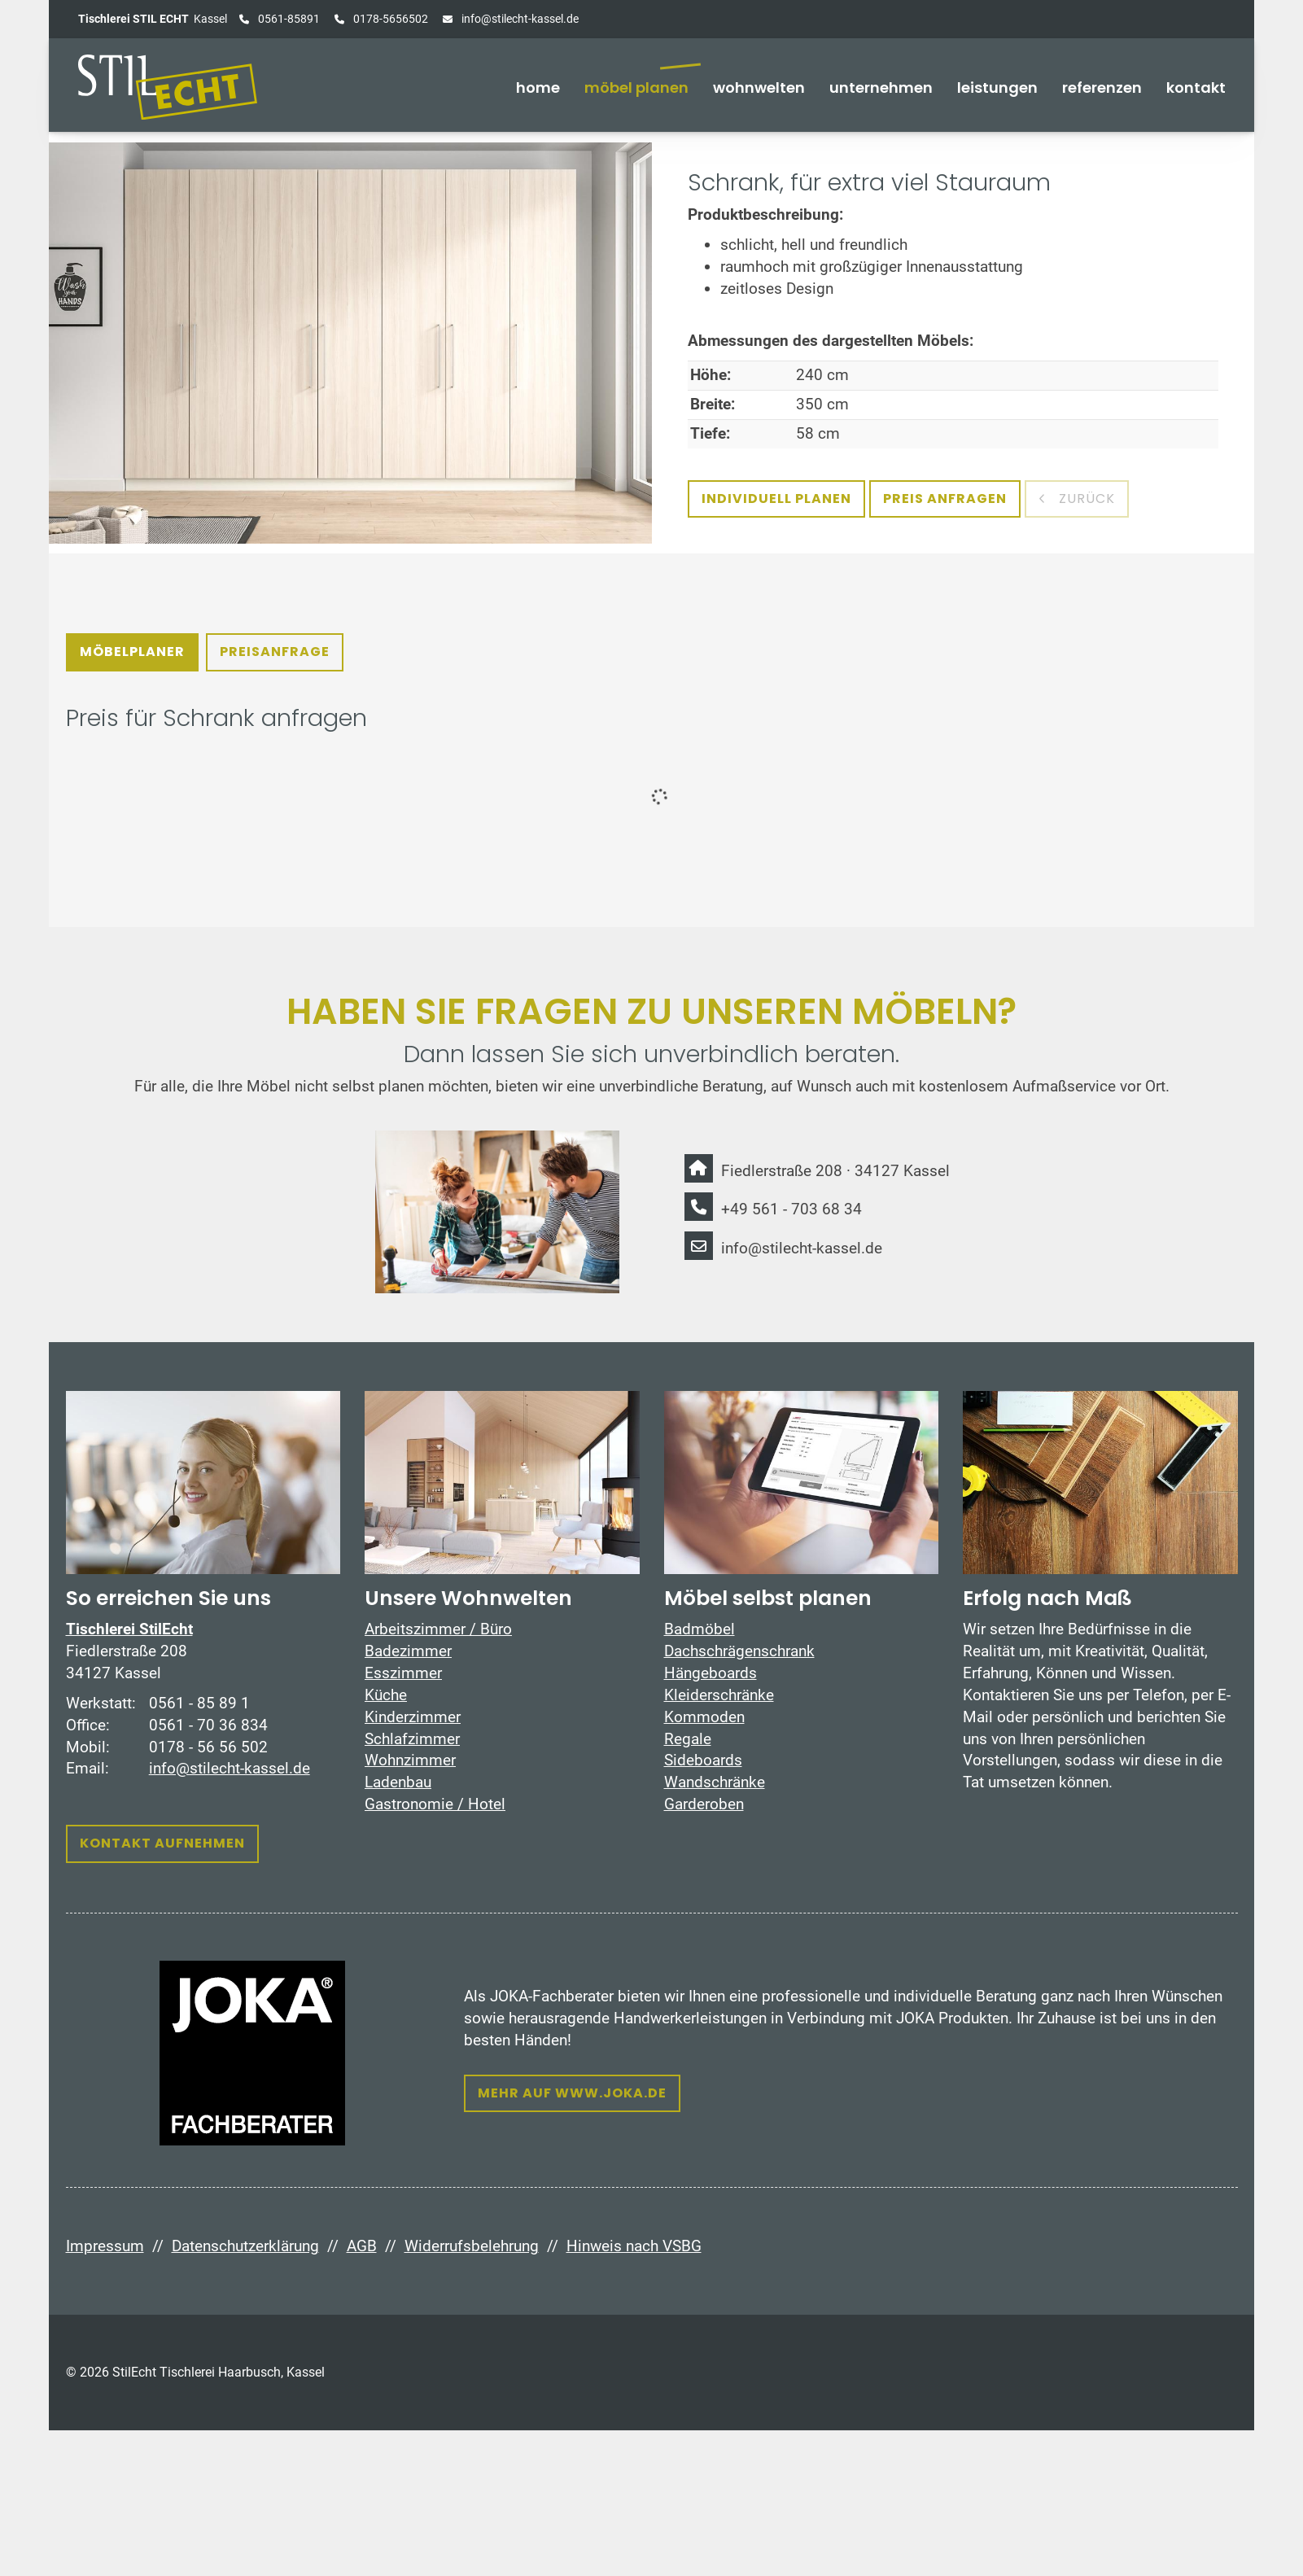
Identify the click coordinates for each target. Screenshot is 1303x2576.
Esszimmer (403, 1673)
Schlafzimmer (412, 1739)
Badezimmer (408, 1651)
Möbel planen (636, 87)
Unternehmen (881, 87)
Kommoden (704, 1717)
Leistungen (997, 87)
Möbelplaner (132, 651)
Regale (687, 1739)
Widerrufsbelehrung (471, 2246)
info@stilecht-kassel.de (519, 18)
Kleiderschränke (719, 1695)
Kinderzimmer (413, 1717)
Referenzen (1102, 87)
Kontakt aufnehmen (162, 1843)
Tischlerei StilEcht (129, 1629)
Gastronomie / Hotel (435, 1804)
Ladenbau (398, 1782)
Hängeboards (710, 1673)
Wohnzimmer (410, 1760)
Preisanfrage (275, 651)
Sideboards (703, 1760)
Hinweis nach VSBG (634, 2246)
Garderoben (704, 1804)
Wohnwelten (759, 87)
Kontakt (1196, 87)
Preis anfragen (945, 498)
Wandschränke (714, 1782)
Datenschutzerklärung (245, 2246)
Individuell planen (776, 498)
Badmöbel (699, 1629)
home (538, 87)
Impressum (105, 2246)
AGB (362, 2246)
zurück (1085, 498)
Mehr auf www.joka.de (572, 2093)
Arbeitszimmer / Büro (438, 1629)
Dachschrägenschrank (739, 1651)
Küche (386, 1695)
